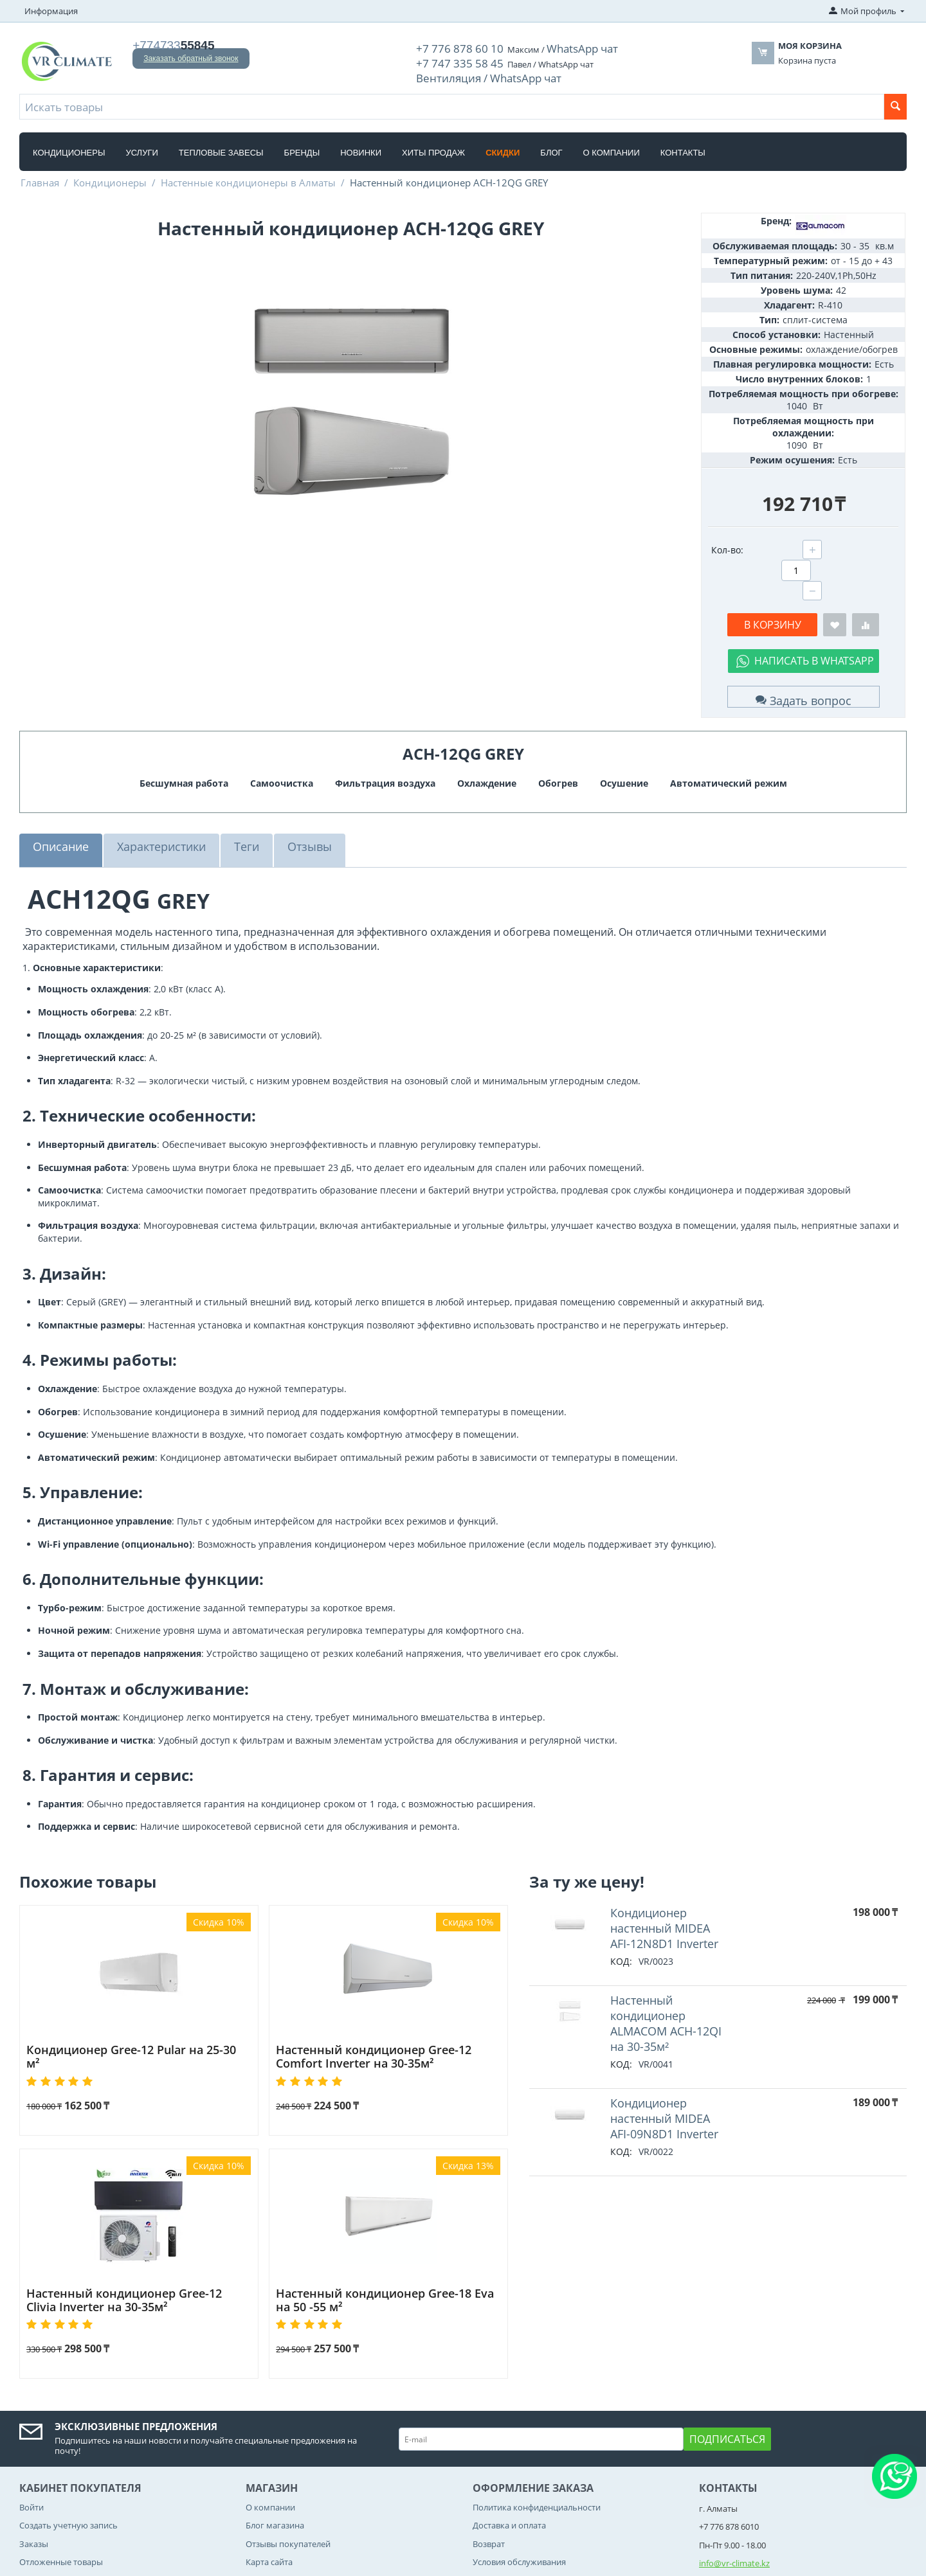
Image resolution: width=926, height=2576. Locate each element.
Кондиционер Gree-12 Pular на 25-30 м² (126, 1988)
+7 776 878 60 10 (447, 47)
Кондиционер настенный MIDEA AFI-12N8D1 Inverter (664, 1865)
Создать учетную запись (68, 2460)
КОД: (621, 1896)
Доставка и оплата (509, 2460)
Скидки (503, 143)
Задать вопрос (803, 648)
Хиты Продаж (433, 143)
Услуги (141, 143)
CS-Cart (159, 2566)
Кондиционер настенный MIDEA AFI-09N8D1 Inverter (664, 2046)
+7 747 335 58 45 (447, 58)
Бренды (302, 143)
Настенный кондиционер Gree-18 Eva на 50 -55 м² (387, 2235)
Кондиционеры (69, 143)
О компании (611, 143)
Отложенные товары (61, 2496)
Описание (58, 797)
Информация (51, 11)
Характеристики (151, 797)
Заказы (33, 2478)
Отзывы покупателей (288, 2478)
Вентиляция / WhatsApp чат (471, 70)
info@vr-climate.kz (734, 2497)
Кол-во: (727, 541)
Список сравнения (56, 2514)
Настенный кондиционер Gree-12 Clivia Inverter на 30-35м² (127, 2235)
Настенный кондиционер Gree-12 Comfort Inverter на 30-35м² (384, 1994)
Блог (551, 143)
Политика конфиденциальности (537, 2442)
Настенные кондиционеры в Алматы (248, 173)
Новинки (360, 143)
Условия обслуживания (519, 2496)
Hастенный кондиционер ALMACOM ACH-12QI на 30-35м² (666, 1956)
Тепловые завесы (221, 143)
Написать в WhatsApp (814, 612)
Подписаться (727, 2373)
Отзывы (289, 797)
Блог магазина (275, 2460)
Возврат (489, 2478)
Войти (31, 2442)
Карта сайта (269, 2496)
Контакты (682, 143)
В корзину (772, 576)
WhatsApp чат (548, 47)
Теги (230, 797)
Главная (40, 173)
